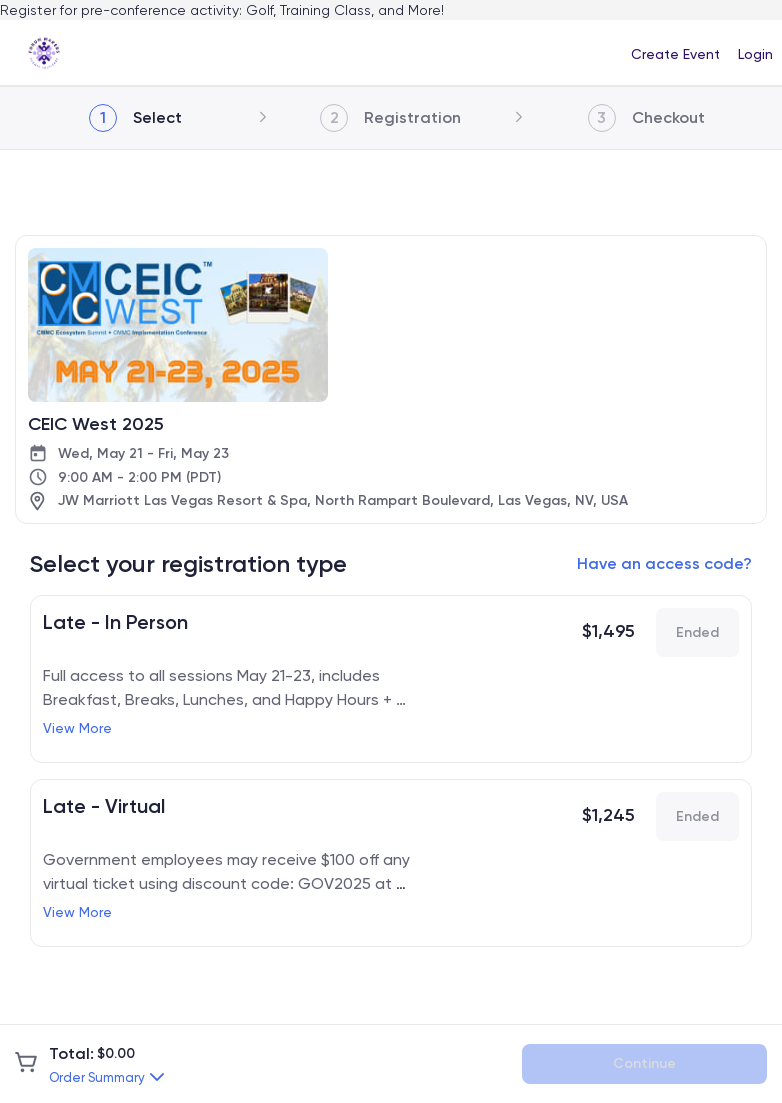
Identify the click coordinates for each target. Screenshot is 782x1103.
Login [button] (755, 54)
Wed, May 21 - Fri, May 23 (143, 453)
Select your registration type (188, 563)
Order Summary (97, 1077)
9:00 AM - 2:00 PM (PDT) (139, 477)
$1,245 (608, 815)
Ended (697, 632)
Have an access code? (664, 563)
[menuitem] (675, 52)
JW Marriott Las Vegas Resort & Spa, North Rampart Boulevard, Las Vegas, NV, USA (343, 500)
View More (77, 728)
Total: (71, 1053)
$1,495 (608, 631)
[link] (45, 53)
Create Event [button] (675, 54)
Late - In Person (115, 622)
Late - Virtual (104, 806)
